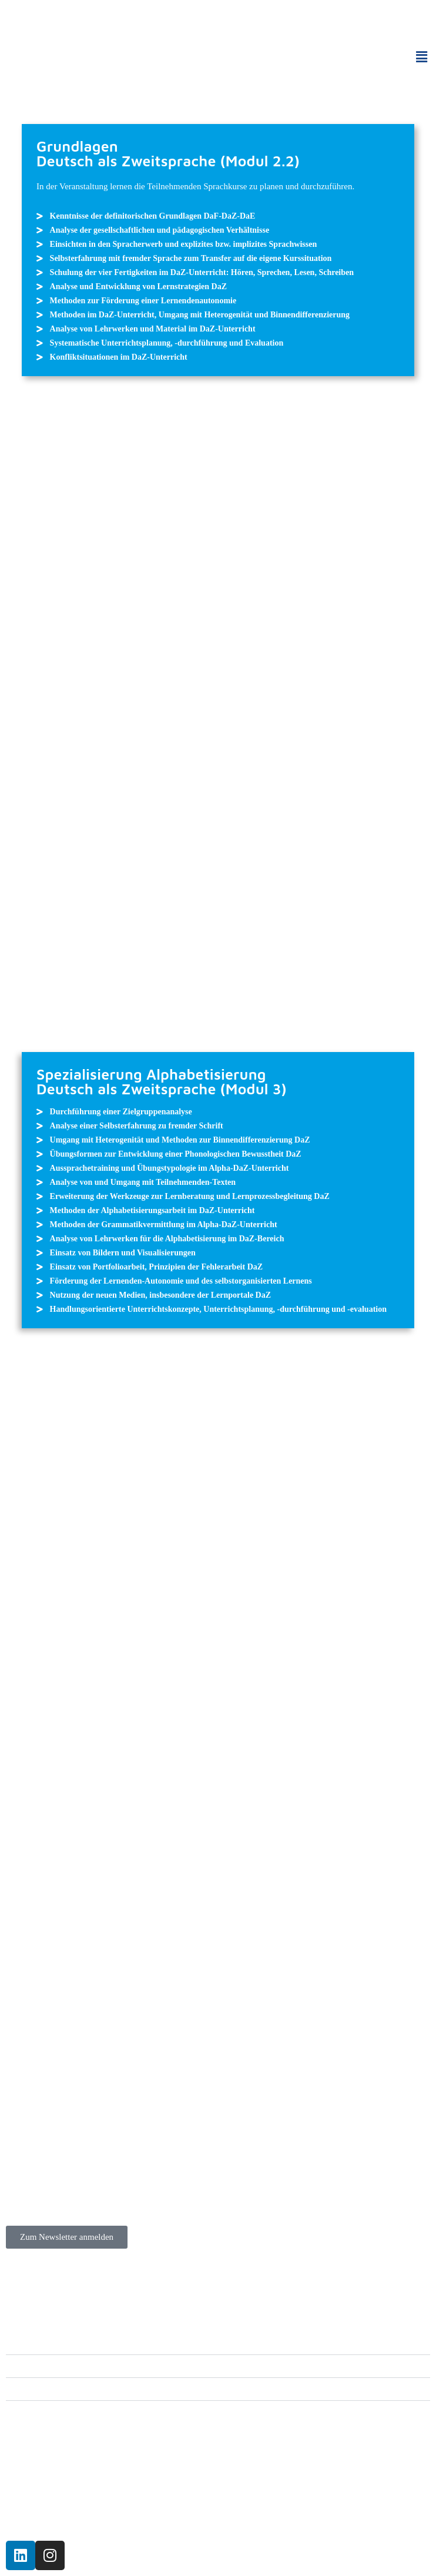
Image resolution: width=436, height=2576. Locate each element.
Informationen (46, 2388)
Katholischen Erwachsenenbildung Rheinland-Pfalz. (182, 2512)
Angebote (38, 2343)
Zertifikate (40, 2365)
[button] (421, 57)
